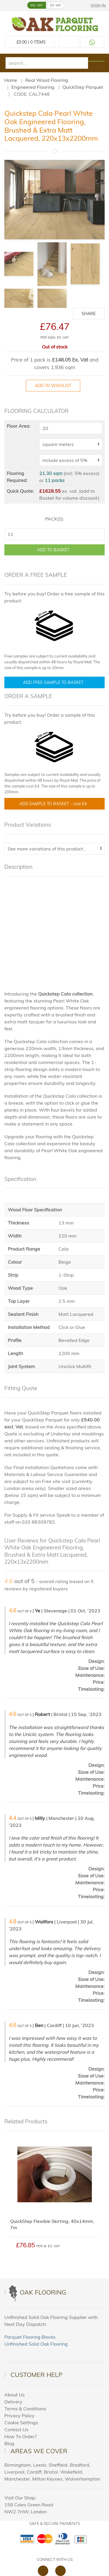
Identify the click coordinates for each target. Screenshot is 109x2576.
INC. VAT (37, 5)
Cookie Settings (21, 2422)
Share (89, 313)
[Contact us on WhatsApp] (92, 42)
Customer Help (36, 2374)
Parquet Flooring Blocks (30, 2337)
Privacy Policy (19, 2415)
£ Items (30, 42)
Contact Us (16, 2429)
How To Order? (20, 2436)
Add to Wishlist (53, 385)
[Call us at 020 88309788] (69, 42)
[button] (4, 5)
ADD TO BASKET (53, 549)
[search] (47, 63)
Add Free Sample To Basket (53, 682)
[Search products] (96, 61)
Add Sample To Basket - (54, 803)
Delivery (13, 2402)
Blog (9, 2443)
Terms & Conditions (25, 2408)
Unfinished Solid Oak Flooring (36, 2344)
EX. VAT (55, 5)
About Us (14, 2395)
